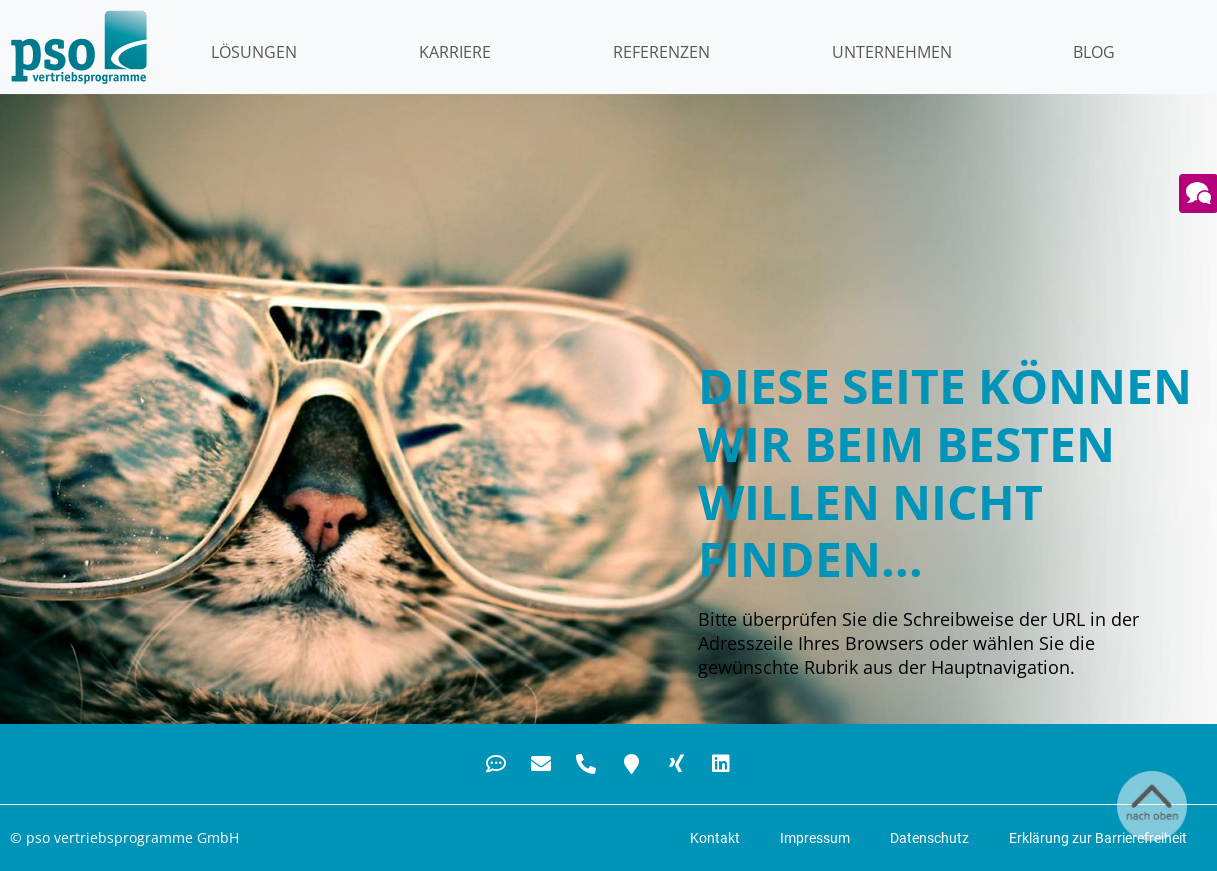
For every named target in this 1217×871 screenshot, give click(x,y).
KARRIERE (455, 52)
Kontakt (715, 838)
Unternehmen (892, 52)
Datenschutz (929, 838)
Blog (1094, 52)
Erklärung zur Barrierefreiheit (1098, 838)
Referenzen (661, 52)
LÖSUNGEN (254, 52)
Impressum (815, 838)
